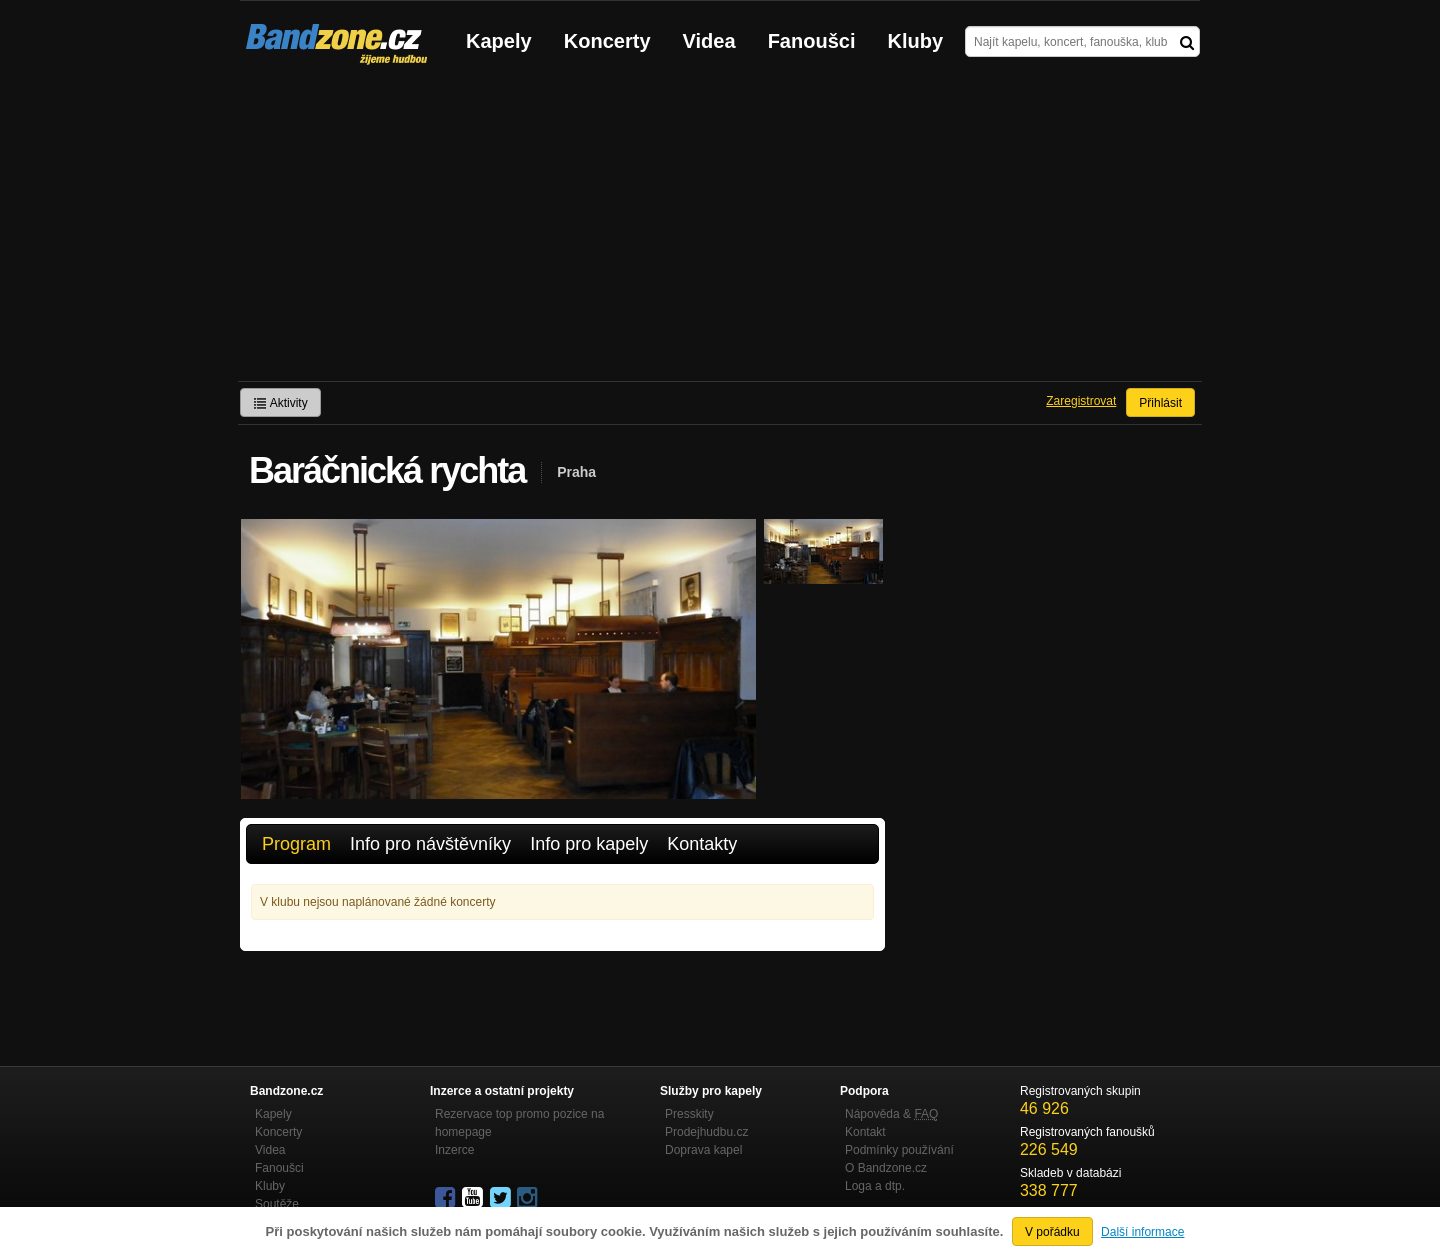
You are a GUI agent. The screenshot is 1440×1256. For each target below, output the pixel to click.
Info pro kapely (589, 844)
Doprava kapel (703, 1150)
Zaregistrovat (1081, 401)
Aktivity (280, 403)
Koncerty (607, 41)
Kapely (499, 41)
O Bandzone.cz (886, 1168)
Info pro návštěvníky (430, 844)
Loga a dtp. (875, 1186)
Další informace (1142, 1232)
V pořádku (1052, 1232)
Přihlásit (1160, 403)
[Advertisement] (720, 231)
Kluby (916, 41)
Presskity (689, 1114)
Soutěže (277, 1204)
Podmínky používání (899, 1150)
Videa (709, 41)
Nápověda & (891, 1114)
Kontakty (702, 844)
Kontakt (865, 1132)
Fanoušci (812, 41)
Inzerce (454, 1150)
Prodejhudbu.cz (706, 1132)
